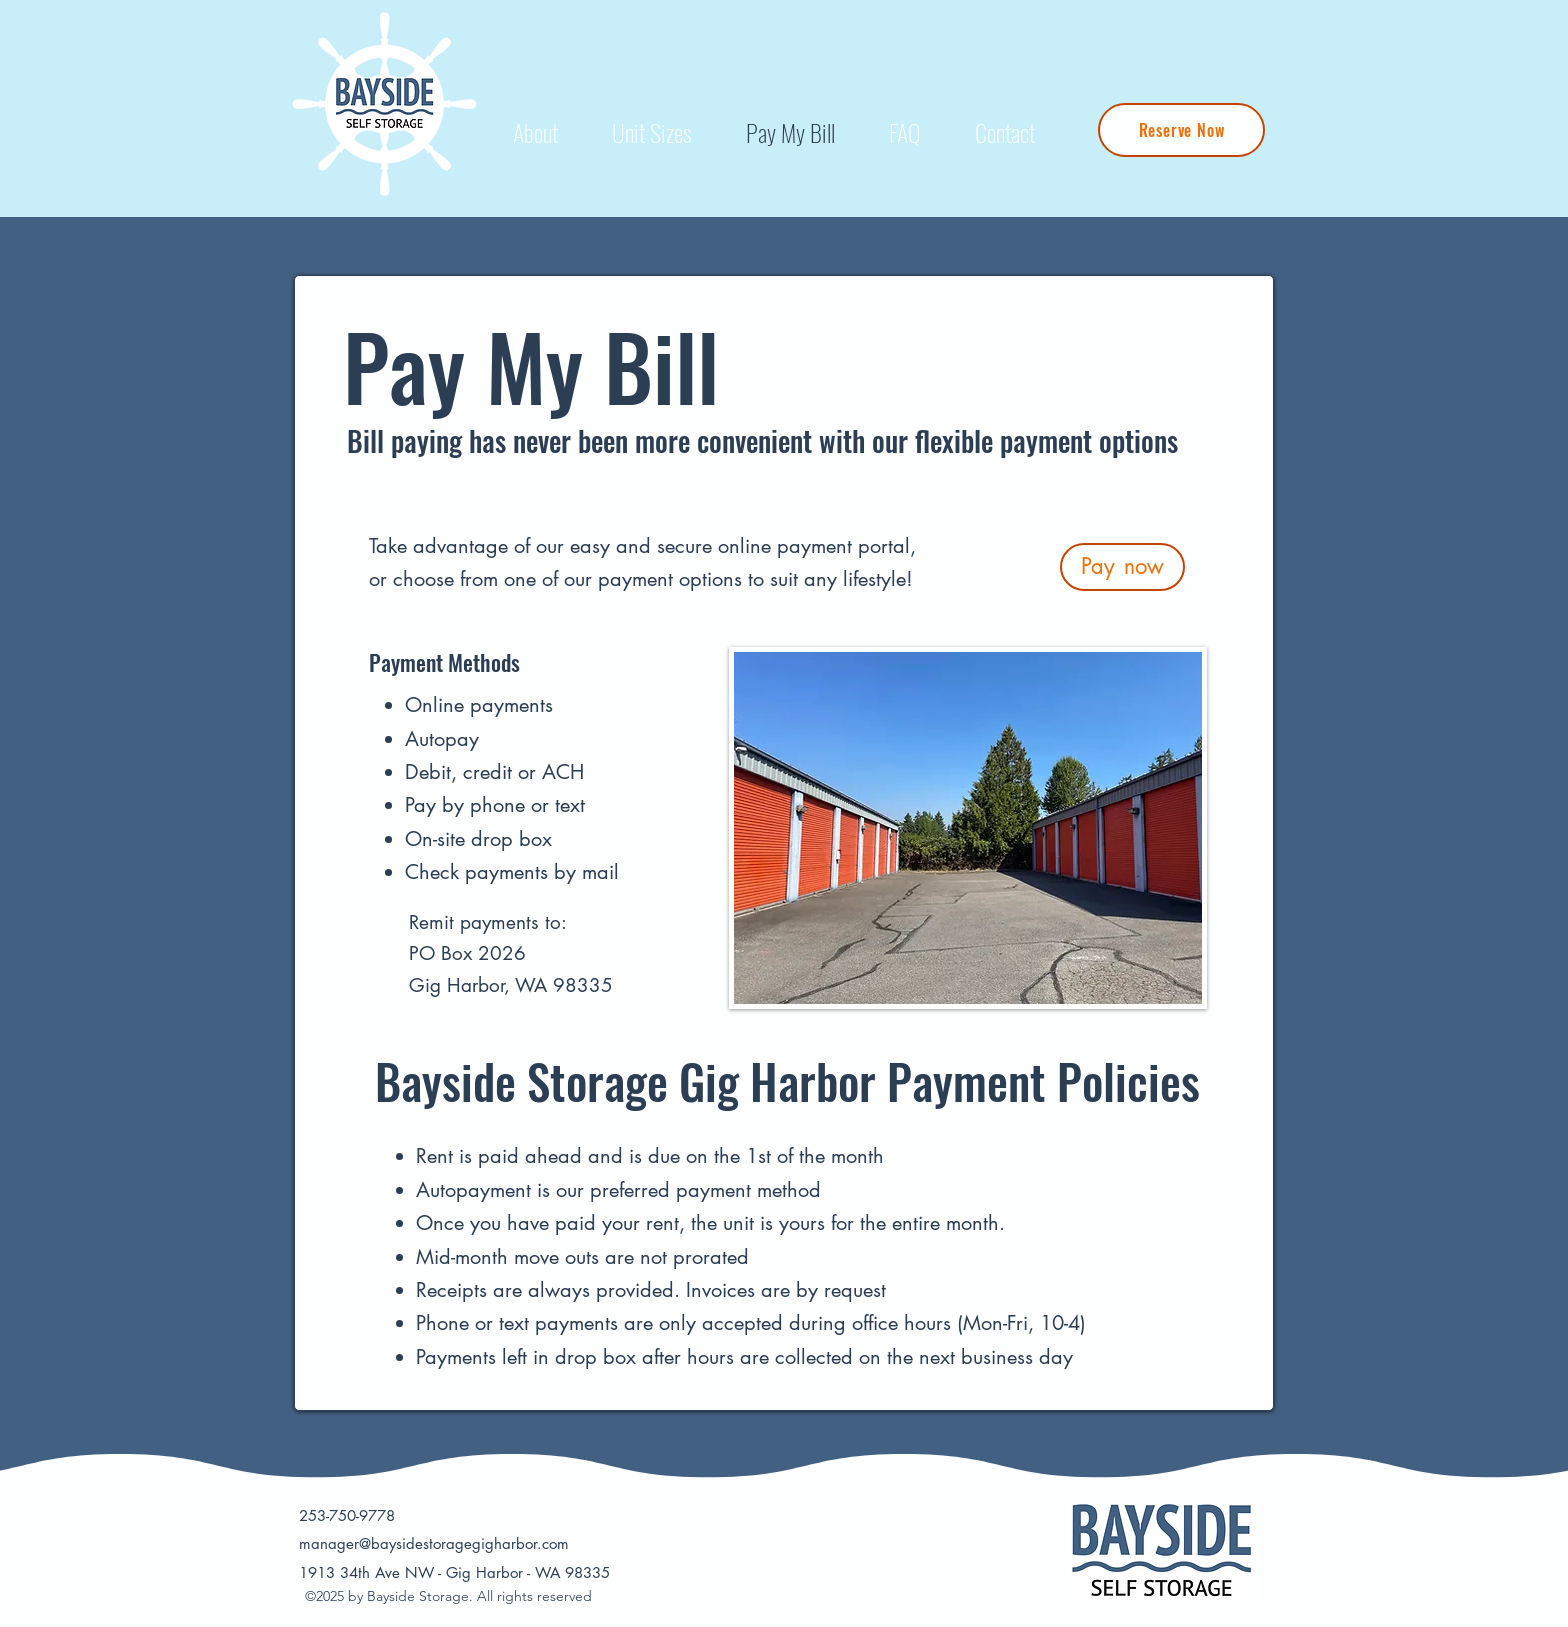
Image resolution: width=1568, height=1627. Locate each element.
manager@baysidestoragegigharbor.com (434, 1543)
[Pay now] (1122, 567)
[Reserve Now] (1181, 130)
